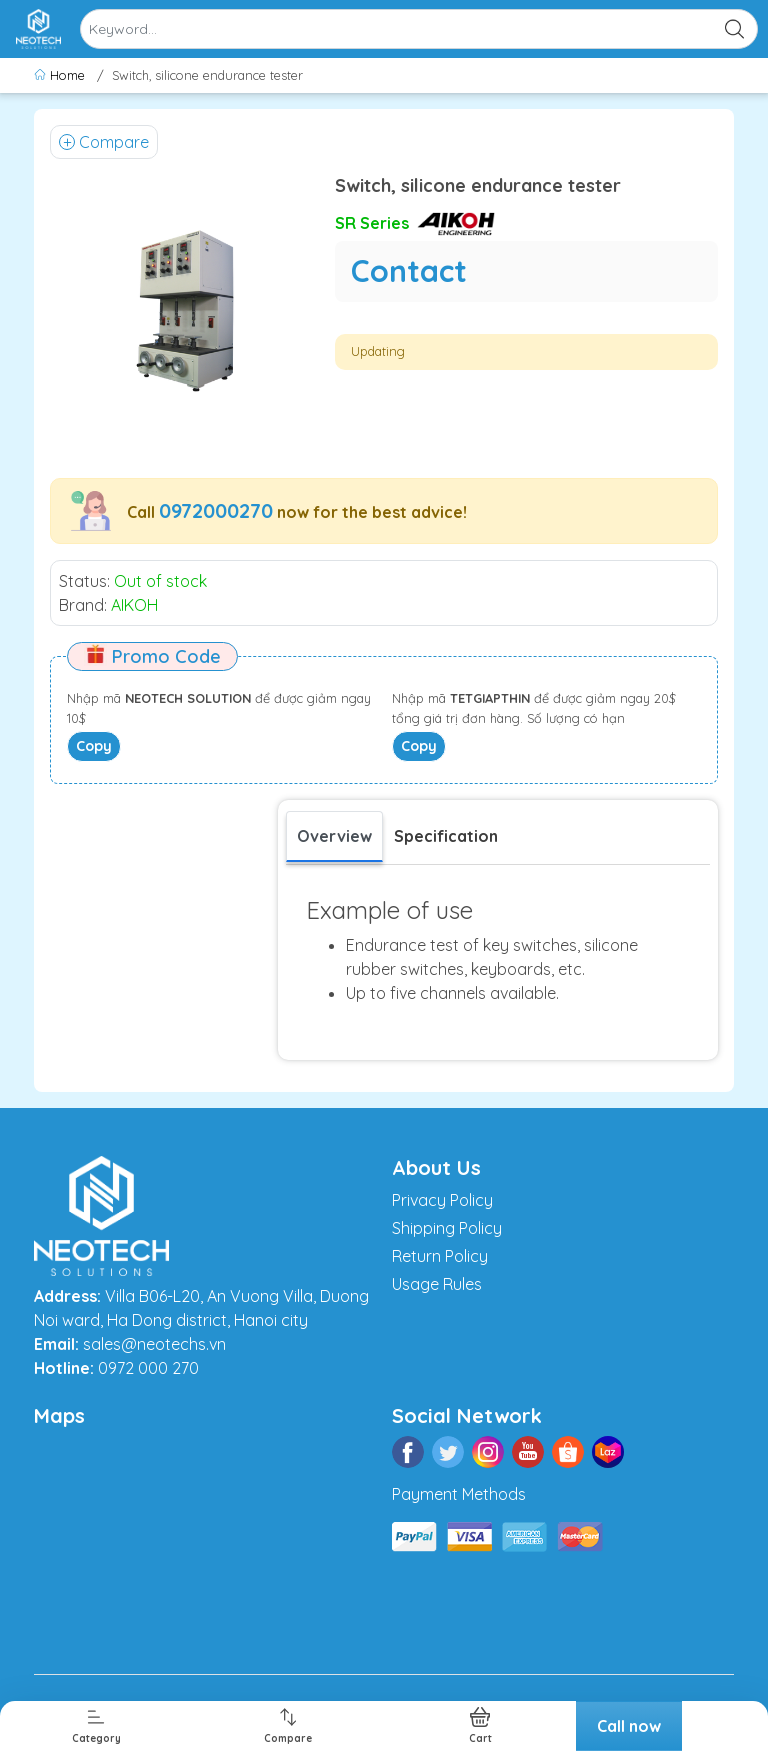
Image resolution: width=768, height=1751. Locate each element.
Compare (104, 142)
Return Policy (440, 1256)
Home (61, 75)
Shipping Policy (447, 1228)
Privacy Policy (442, 1200)
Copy (94, 746)
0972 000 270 (148, 1368)
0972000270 (216, 510)
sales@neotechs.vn (154, 1344)
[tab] (446, 836)
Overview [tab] (334, 836)
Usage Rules (437, 1284)
